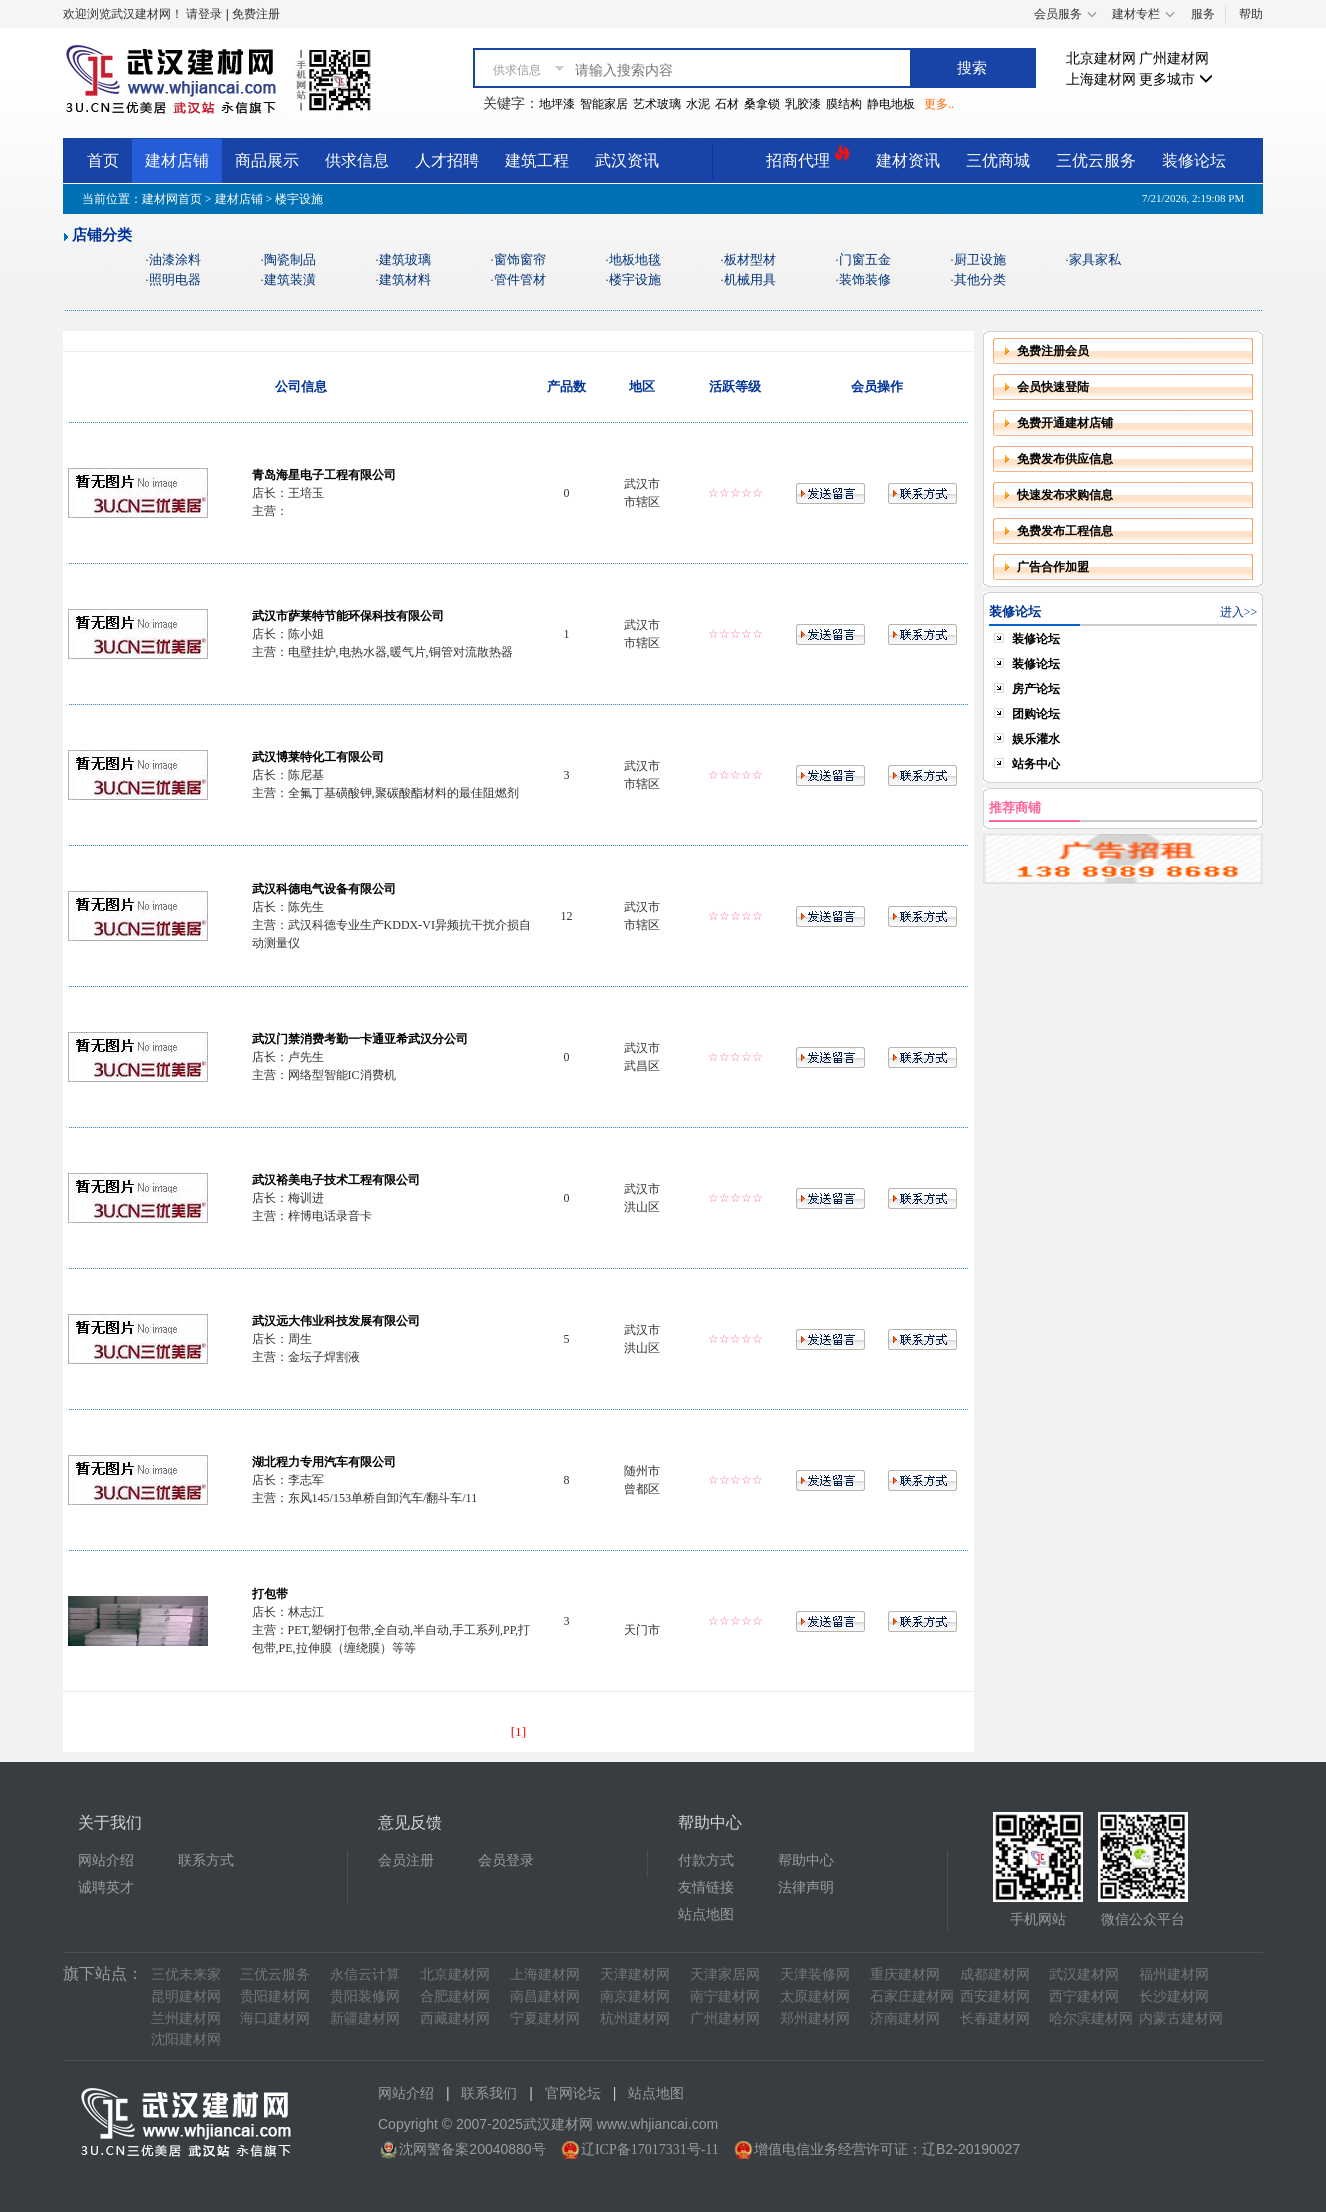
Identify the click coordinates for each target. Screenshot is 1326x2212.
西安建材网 (995, 1996)
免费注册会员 (1053, 351)
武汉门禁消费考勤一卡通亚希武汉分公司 (360, 1039)
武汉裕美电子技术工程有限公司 (336, 1180)
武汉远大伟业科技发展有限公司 (336, 1321)
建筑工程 (537, 160)
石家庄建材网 (912, 1996)
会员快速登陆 (1053, 387)
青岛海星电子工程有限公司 (324, 475)
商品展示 (267, 160)
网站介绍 (106, 1860)
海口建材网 (275, 2018)
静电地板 (891, 104)
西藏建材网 (455, 2018)
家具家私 (1095, 259)
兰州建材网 (186, 2018)
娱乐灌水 (1036, 739)
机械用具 (750, 279)
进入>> (1239, 612)
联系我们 (489, 2093)
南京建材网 (635, 1996)
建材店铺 (177, 160)
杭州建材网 (635, 2018)
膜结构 (844, 104)
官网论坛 (573, 2093)
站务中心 (1036, 764)
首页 (103, 160)
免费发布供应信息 (1065, 459)
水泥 (698, 104)
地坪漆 (557, 104)
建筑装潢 (290, 279)
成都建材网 (995, 1974)
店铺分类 (102, 235)
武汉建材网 (1084, 1974)
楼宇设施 (635, 279)
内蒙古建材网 (1181, 2018)
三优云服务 (1096, 160)
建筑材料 (405, 279)
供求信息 (357, 160)
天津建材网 (635, 1974)
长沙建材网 (1174, 1996)
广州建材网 (1174, 58)
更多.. (939, 104)
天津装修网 (815, 1974)
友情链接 (706, 1887)
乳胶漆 (803, 104)
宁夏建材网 (545, 2018)
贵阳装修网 (365, 1996)
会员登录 (506, 1860)
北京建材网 (1101, 58)
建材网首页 (172, 199)
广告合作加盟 (1053, 567)
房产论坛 (1036, 689)
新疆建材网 (365, 2018)
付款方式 (706, 1860)
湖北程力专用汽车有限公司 (324, 1462)
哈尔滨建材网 (1091, 2018)
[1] (519, 1731)
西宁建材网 (1084, 1996)
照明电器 (175, 279)
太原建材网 (815, 1996)
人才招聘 (447, 160)
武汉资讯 (627, 160)
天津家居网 (725, 1974)
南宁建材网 (725, 1996)
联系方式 (206, 1860)
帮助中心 (806, 1860)
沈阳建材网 (186, 2039)
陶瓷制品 (290, 259)
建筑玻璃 (405, 259)
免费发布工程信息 (1065, 531)
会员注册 (406, 1860)
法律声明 (806, 1887)
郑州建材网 (815, 2018)
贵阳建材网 (275, 1996)
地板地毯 (635, 259)
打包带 (270, 1594)
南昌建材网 (545, 1996)
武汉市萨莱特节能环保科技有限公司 (348, 616)
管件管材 (520, 279)
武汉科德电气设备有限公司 (324, 889)
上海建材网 (1101, 79)
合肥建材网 (455, 1996)
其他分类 (980, 279)
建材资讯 (908, 160)
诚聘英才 (106, 1887)
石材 (727, 104)
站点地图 (706, 1914)
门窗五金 (865, 259)
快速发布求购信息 (1065, 495)
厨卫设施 (980, 259)
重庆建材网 (905, 1974)
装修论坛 (1194, 160)
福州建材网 (1174, 1974)
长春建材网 (995, 2018)
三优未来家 (186, 1974)
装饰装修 (865, 279)
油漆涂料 (175, 259)
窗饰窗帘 (520, 259)
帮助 (1251, 14)
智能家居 (604, 104)
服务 (1203, 14)
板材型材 (750, 259)
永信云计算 (365, 1974)
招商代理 (808, 157)
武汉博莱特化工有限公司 (318, 757)
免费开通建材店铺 (1065, 423)
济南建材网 (905, 2018)
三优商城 (998, 160)
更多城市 (1176, 79)
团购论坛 (1036, 714)
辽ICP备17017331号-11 (650, 2149)
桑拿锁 (762, 104)
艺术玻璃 (657, 104)
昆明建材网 (186, 1996)
